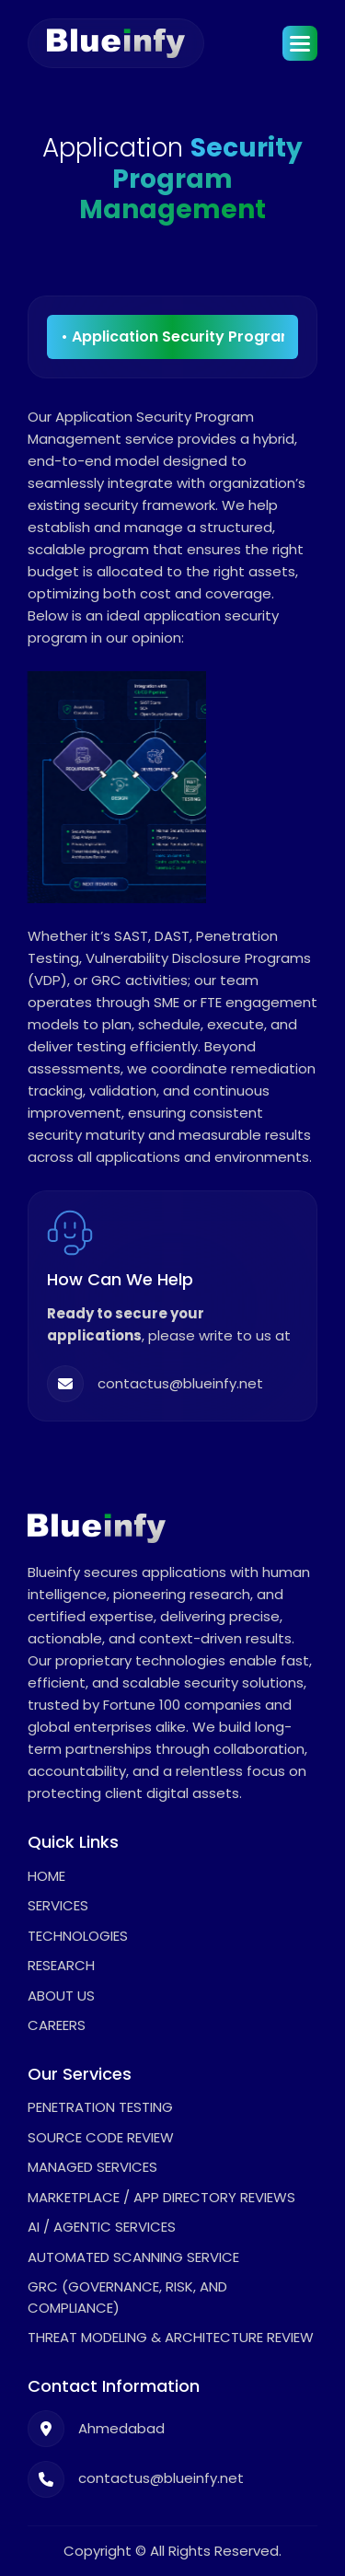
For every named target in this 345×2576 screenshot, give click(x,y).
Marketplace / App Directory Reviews (161, 2197)
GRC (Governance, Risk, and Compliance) (127, 2297)
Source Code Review (101, 2137)
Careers (57, 2025)
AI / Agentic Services (102, 2226)
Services (58, 1905)
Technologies (78, 1935)
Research (61, 1965)
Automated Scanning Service (133, 2257)
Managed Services (92, 2166)
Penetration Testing (100, 2107)
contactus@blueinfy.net (180, 1384)
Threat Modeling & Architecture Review (171, 2337)
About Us (61, 1995)
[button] (299, 43)
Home (46, 1876)
